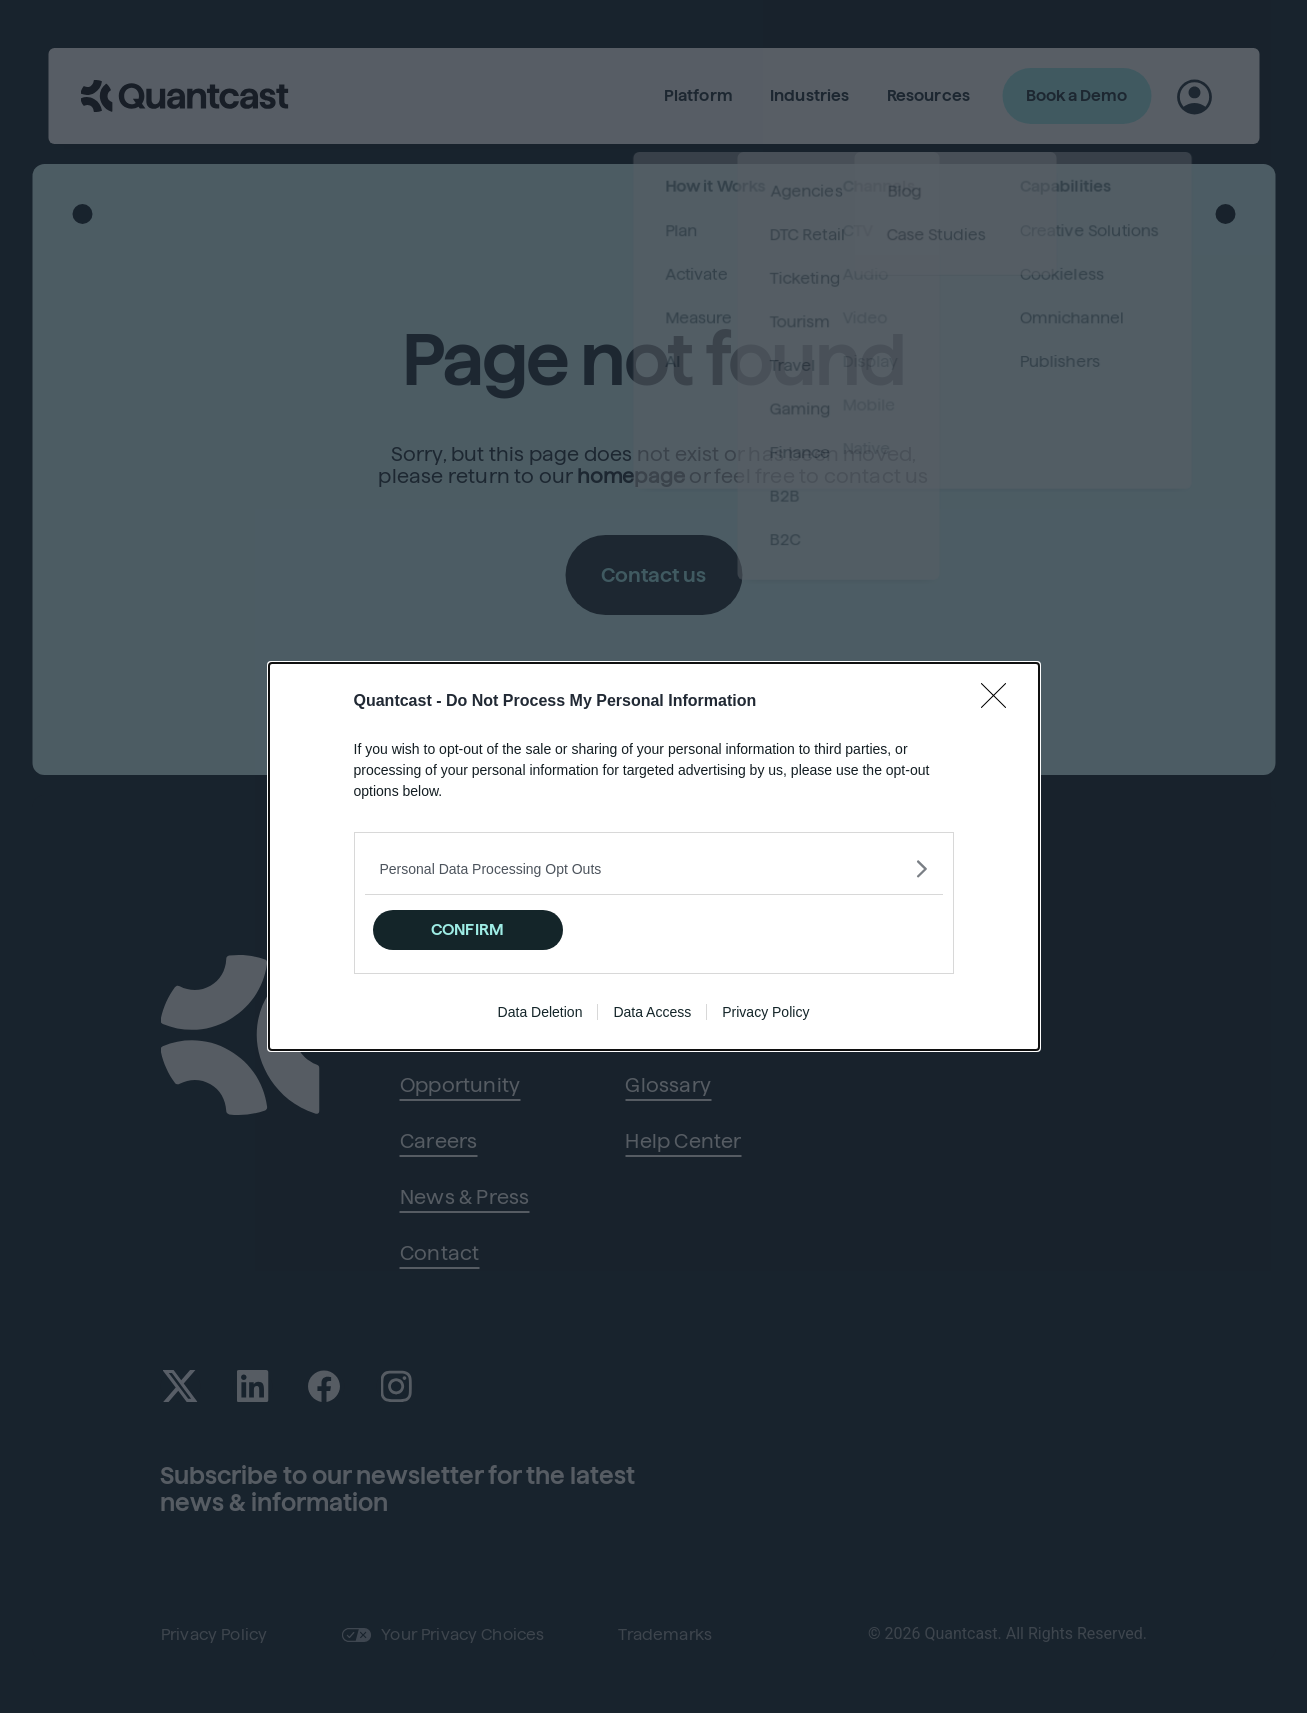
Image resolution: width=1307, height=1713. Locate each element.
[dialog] (654, 856)
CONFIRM (467, 929)
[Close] (1000, 702)
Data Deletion (540, 1012)
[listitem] (654, 868)
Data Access (652, 1012)
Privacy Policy (765, 1012)
